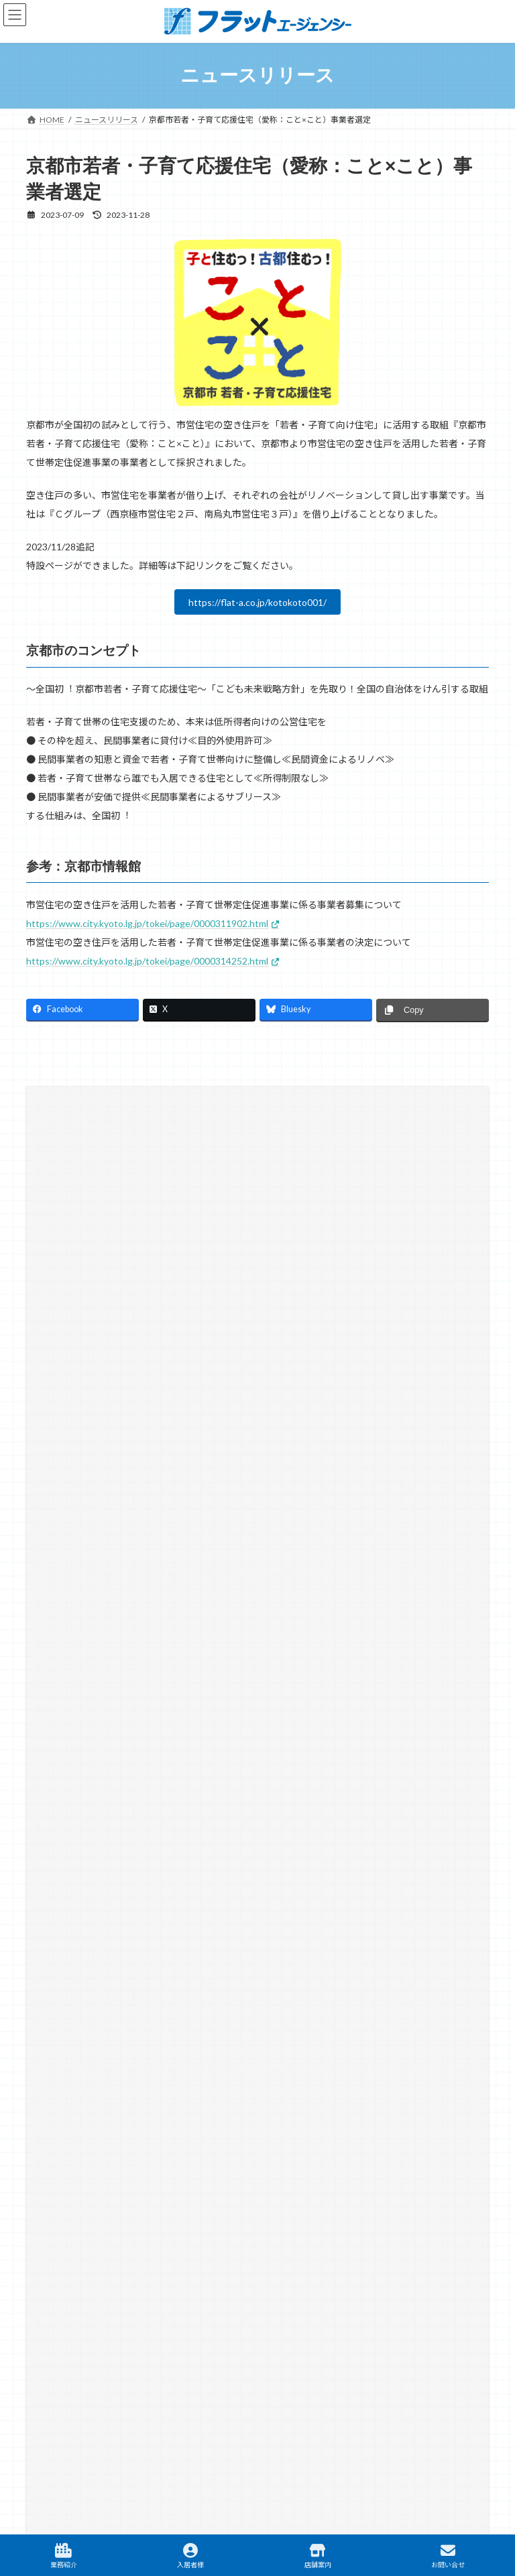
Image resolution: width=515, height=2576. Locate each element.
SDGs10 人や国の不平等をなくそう (120, 1352)
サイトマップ (175, 2298)
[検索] (404, 1213)
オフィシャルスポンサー (92, 1473)
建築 (246, 2353)
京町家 (60, 1497)
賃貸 (61, 2353)
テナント (305, 2353)
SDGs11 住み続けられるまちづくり (120, 1376)
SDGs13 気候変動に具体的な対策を (120, 1425)
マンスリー (183, 2353)
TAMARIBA (438, 2352)
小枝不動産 (68, 1546)
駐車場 (368, 2353)
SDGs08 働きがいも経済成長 (108, 1328)
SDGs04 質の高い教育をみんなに (116, 1303)
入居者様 (190, 2556)
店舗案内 (317, 2556)
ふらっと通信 (72, 1449)
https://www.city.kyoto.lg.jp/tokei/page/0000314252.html (147, 961)
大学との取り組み (80, 1522)
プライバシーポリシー (324, 2298)
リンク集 (241, 2298)
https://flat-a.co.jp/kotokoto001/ (257, 602)
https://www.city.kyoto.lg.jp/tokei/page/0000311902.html (147, 923)
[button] (257, 1671)
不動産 (116, 2353)
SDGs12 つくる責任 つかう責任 (113, 1401)
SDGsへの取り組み (82, 1279)
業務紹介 (63, 2556)
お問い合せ (448, 2556)
